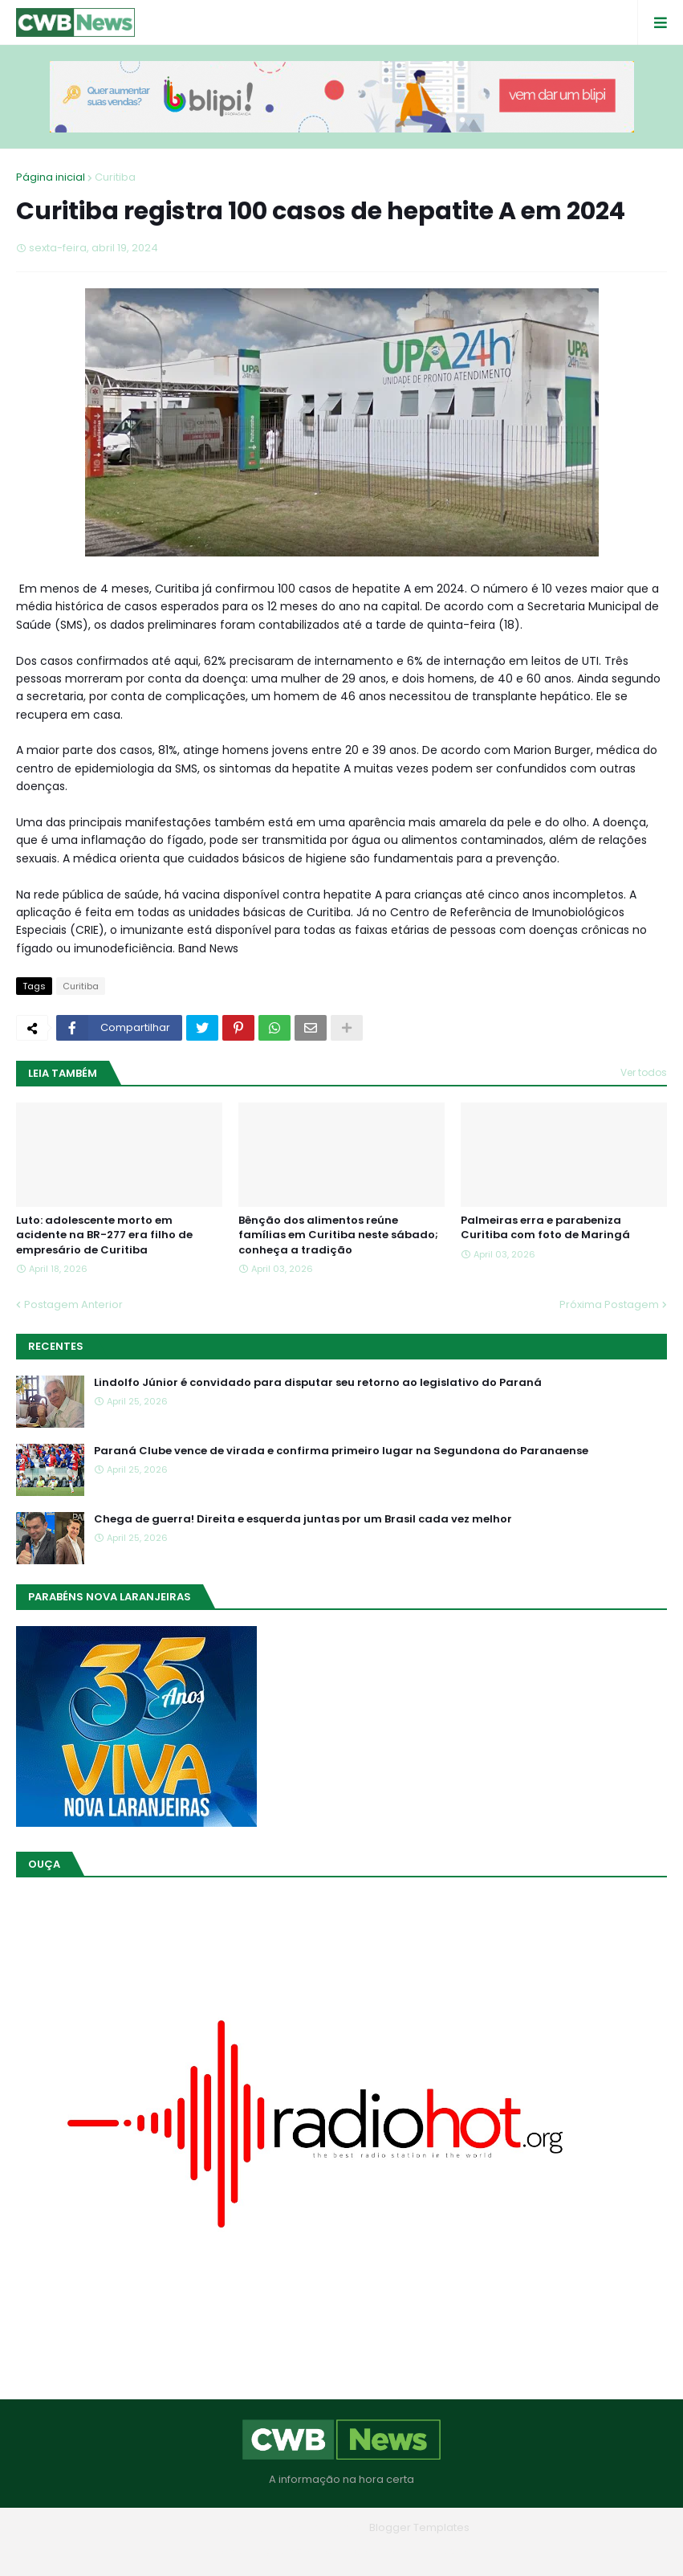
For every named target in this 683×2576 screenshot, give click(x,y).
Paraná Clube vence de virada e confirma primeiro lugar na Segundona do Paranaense (341, 1451)
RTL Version (444, 2551)
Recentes (55, 1346)
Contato (374, 2551)
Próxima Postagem (609, 1304)
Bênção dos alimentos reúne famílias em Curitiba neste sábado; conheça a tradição (338, 1235)
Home (226, 2551)
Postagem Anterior (73, 1304)
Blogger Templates (419, 2527)
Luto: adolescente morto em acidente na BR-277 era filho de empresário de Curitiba (104, 1235)
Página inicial (50, 177)
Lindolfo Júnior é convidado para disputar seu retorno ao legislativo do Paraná (318, 1383)
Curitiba (115, 177)
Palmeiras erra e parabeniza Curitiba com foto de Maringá (545, 1227)
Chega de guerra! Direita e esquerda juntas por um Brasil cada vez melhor (303, 1519)
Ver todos (643, 1072)
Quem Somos (298, 2551)
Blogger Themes (318, 2527)
